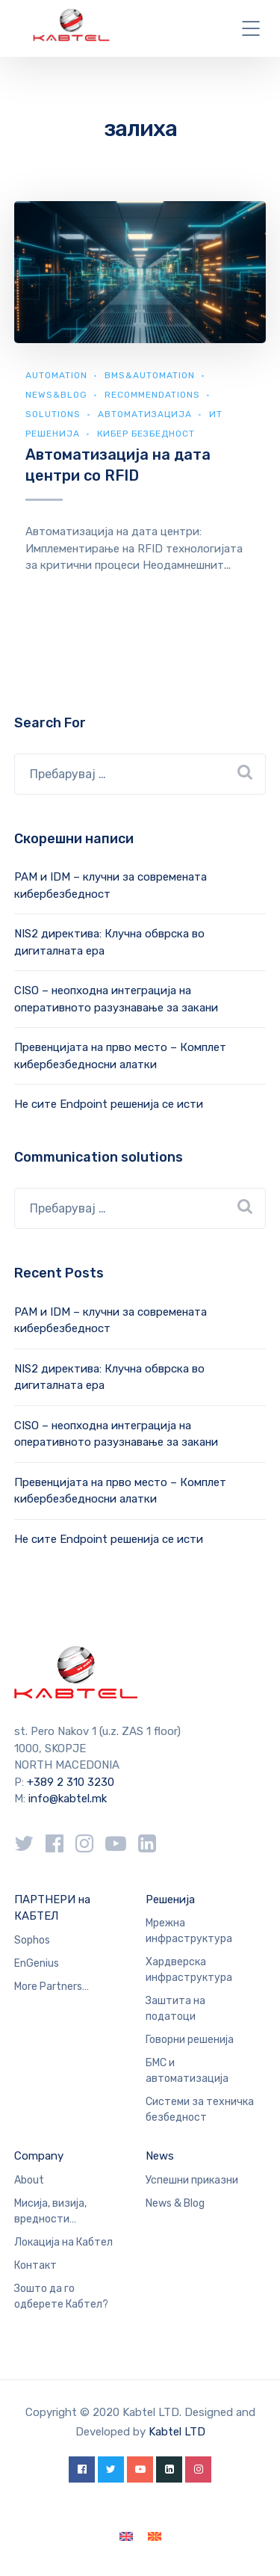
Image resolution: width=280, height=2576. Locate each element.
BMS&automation (150, 375)
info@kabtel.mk (67, 1798)
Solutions (53, 414)
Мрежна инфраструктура (189, 1931)
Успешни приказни (192, 2180)
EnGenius (36, 1963)
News (160, 2156)
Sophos (32, 1940)
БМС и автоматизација (187, 2070)
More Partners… (51, 1986)
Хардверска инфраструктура (189, 1970)
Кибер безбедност (146, 433)
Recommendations (152, 394)
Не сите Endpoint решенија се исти (108, 1104)
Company (38, 2156)
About (29, 2180)
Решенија (170, 1899)
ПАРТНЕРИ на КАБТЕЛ (52, 1908)
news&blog (56, 394)
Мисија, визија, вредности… (50, 2211)
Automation (56, 375)
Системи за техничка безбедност (200, 2109)
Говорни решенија (190, 2039)
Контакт (35, 2265)
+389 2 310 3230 (69, 1782)
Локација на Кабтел (63, 2242)
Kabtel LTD (177, 2431)
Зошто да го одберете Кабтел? (61, 2296)
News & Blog (175, 2203)
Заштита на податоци (175, 2008)
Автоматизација (145, 414)
